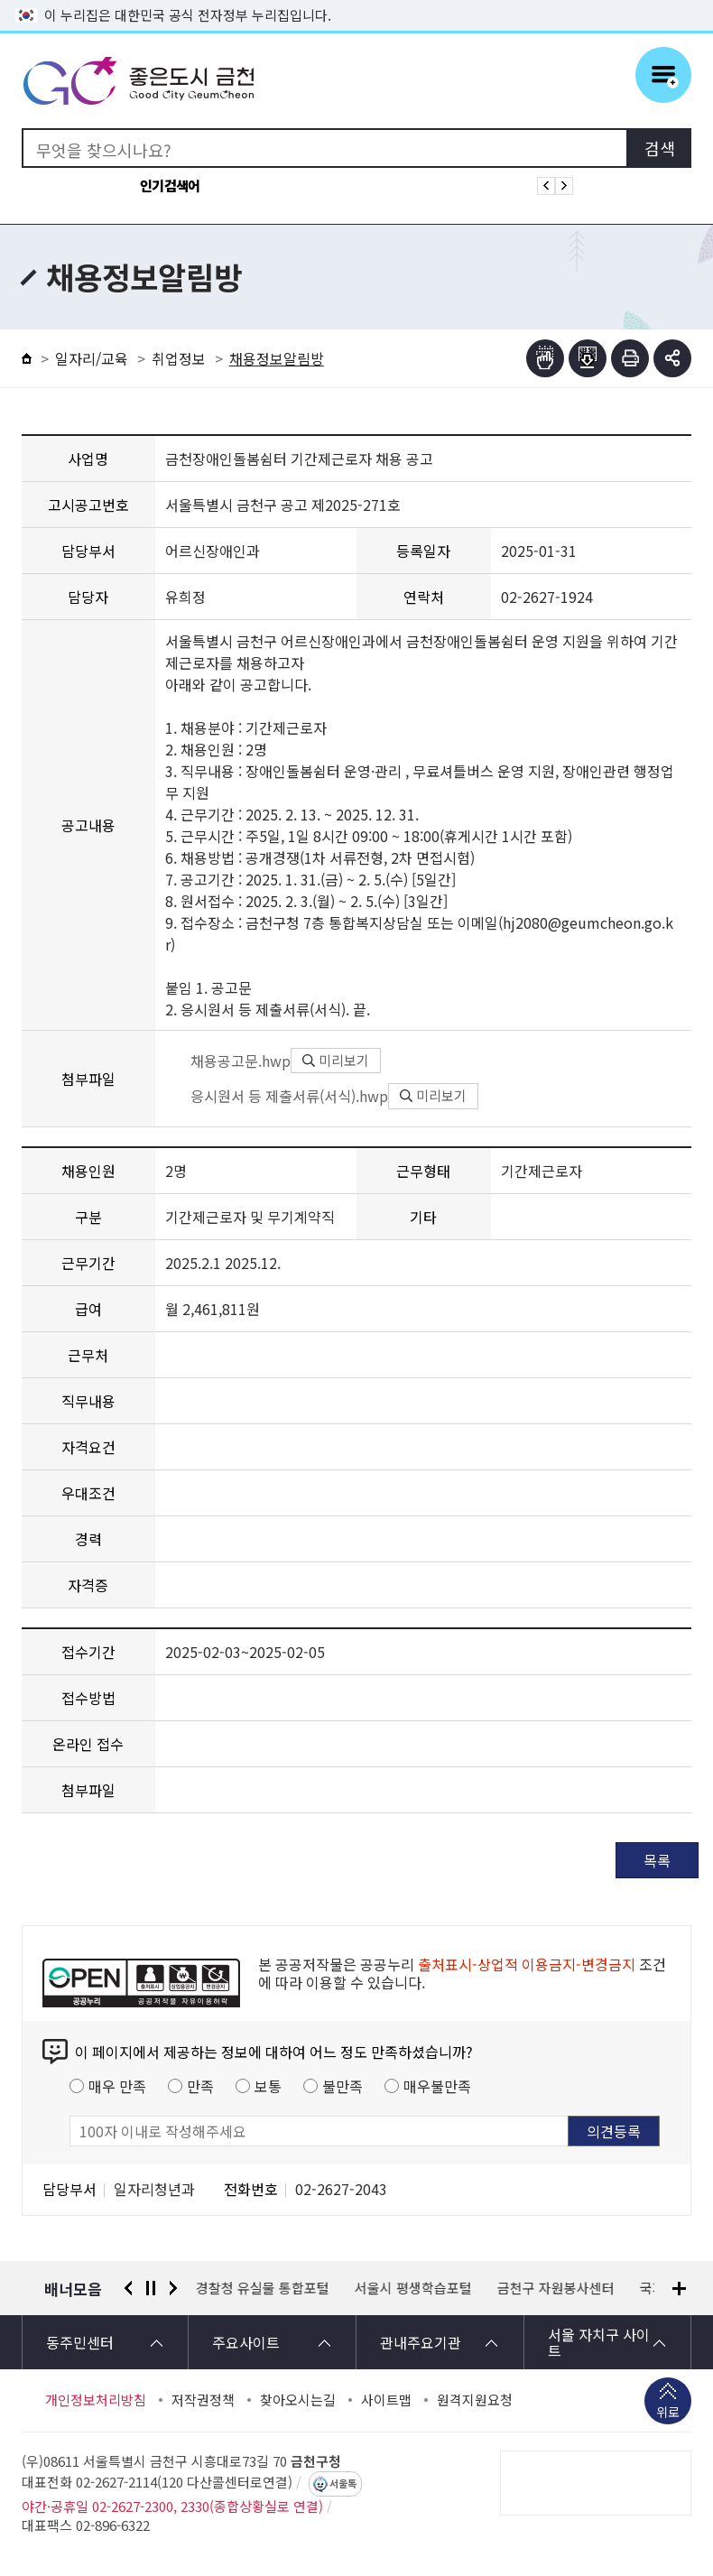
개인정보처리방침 (95, 2400)
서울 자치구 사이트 (599, 2342)
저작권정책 (203, 2400)
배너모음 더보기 (679, 2288)
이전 (128, 2288)
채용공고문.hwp (228, 1060)
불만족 (342, 2086)
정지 (150, 2288)
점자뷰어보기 (545, 358)
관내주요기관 (420, 2342)
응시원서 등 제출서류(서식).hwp (276, 1096)
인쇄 (630, 358)
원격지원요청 (475, 2400)
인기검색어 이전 (546, 186)
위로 (667, 2413)
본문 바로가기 (356, 0)
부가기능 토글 (672, 358)
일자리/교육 (91, 358)
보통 (268, 2086)
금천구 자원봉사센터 (556, 2288)
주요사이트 (246, 2342)
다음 (173, 2288)
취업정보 (179, 358)
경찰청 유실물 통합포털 (262, 2288)
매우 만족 (117, 2086)
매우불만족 (437, 2086)
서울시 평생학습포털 (413, 2288)
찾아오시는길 (298, 2400)
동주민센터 (80, 2342)
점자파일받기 (588, 358)
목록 (657, 1860)
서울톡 (342, 2484)
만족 (200, 2086)
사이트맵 (386, 2400)
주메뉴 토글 (663, 75)
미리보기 (335, 1060)
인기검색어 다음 (564, 186)
